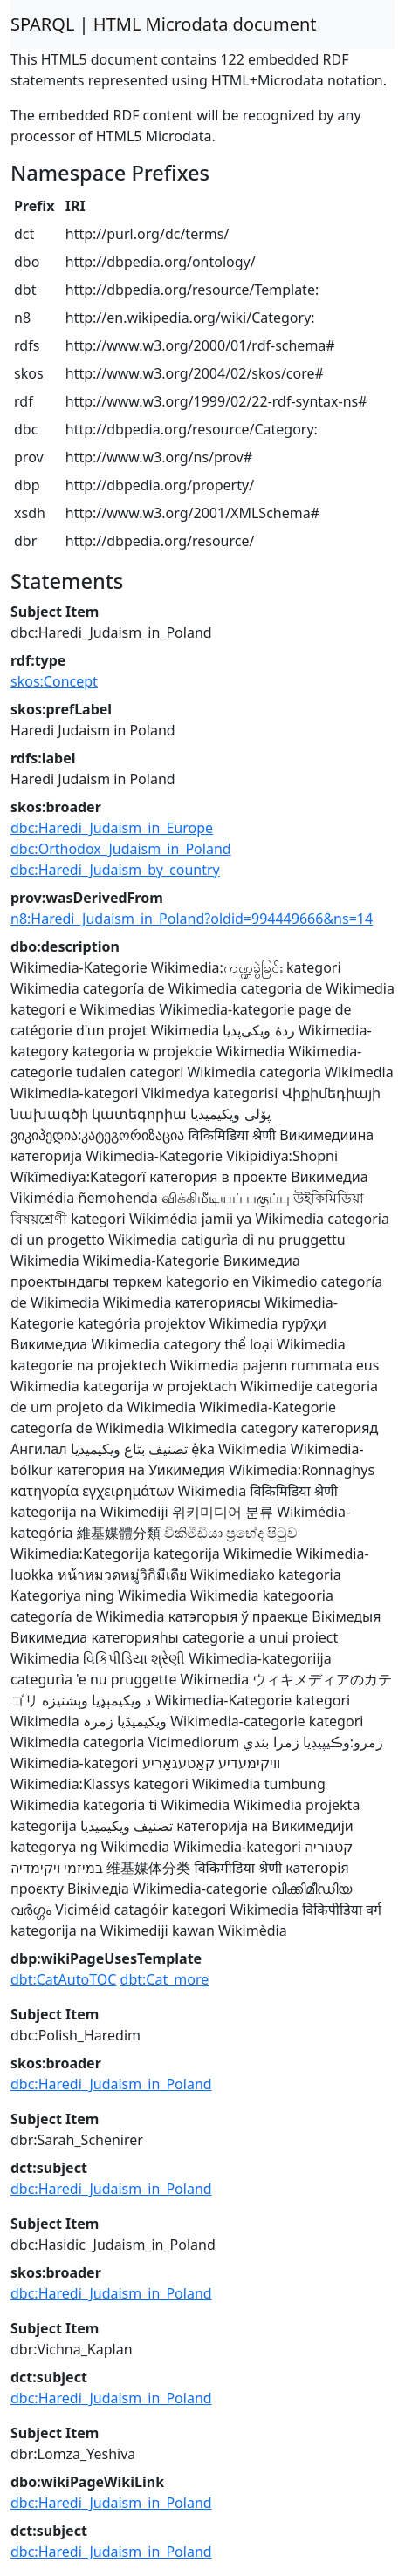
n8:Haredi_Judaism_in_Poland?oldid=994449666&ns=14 (191, 918)
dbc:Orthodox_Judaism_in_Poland (120, 848)
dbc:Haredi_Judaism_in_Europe (111, 827)
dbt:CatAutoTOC (63, 1979)
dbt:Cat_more (164, 1979)
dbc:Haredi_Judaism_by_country (115, 869)
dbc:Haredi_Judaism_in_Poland (111, 2084)
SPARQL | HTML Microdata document (163, 24)
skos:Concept (54, 681)
